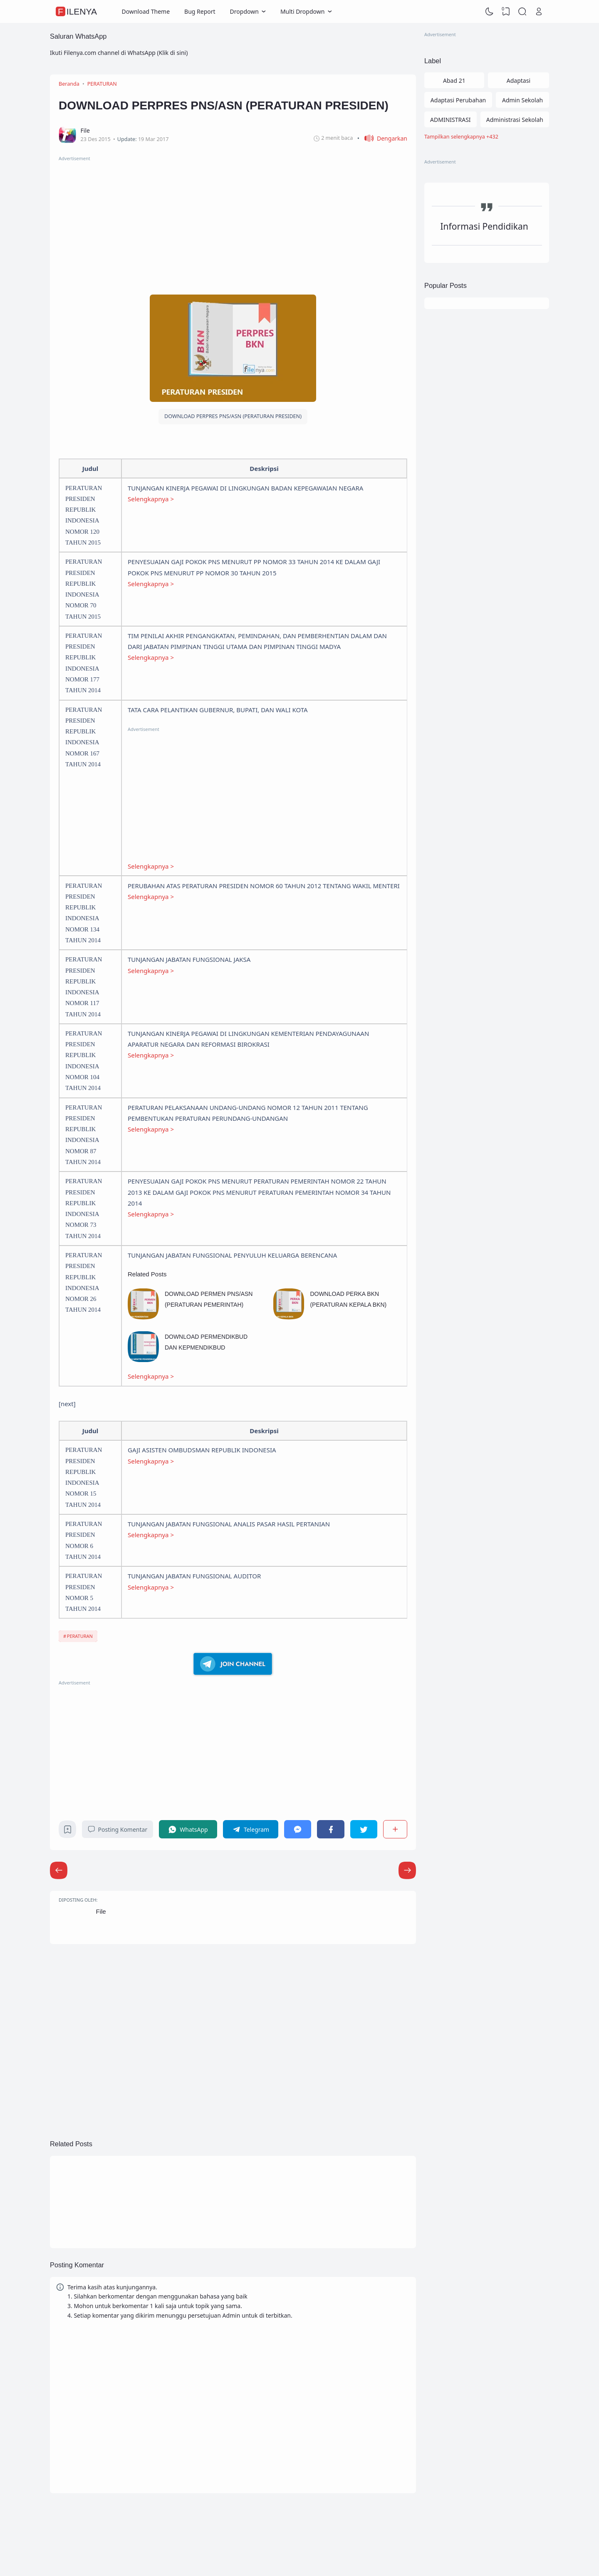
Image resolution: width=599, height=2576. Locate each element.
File (101, 1911)
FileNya (77, 11)
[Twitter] (363, 1829)
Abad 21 (454, 80)
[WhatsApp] (188, 1829)
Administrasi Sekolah (514, 120)
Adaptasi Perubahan (458, 100)
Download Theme (145, 11)
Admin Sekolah (522, 100)
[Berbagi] (395, 1829)
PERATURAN (80, 1636)
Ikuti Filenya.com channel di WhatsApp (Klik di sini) (119, 53)
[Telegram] (250, 1829)
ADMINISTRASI (450, 120)
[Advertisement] (233, 221)
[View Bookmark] (505, 11)
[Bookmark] (67, 1831)
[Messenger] (297, 1829)
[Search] (522, 11)
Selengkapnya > (151, 499)
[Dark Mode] (489, 11)
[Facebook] (330, 1829)
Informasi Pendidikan (484, 226)
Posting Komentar (117, 1829)
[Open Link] (538, 11)
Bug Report (199, 11)
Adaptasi (518, 80)
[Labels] (486, 137)
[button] (382, 138)
